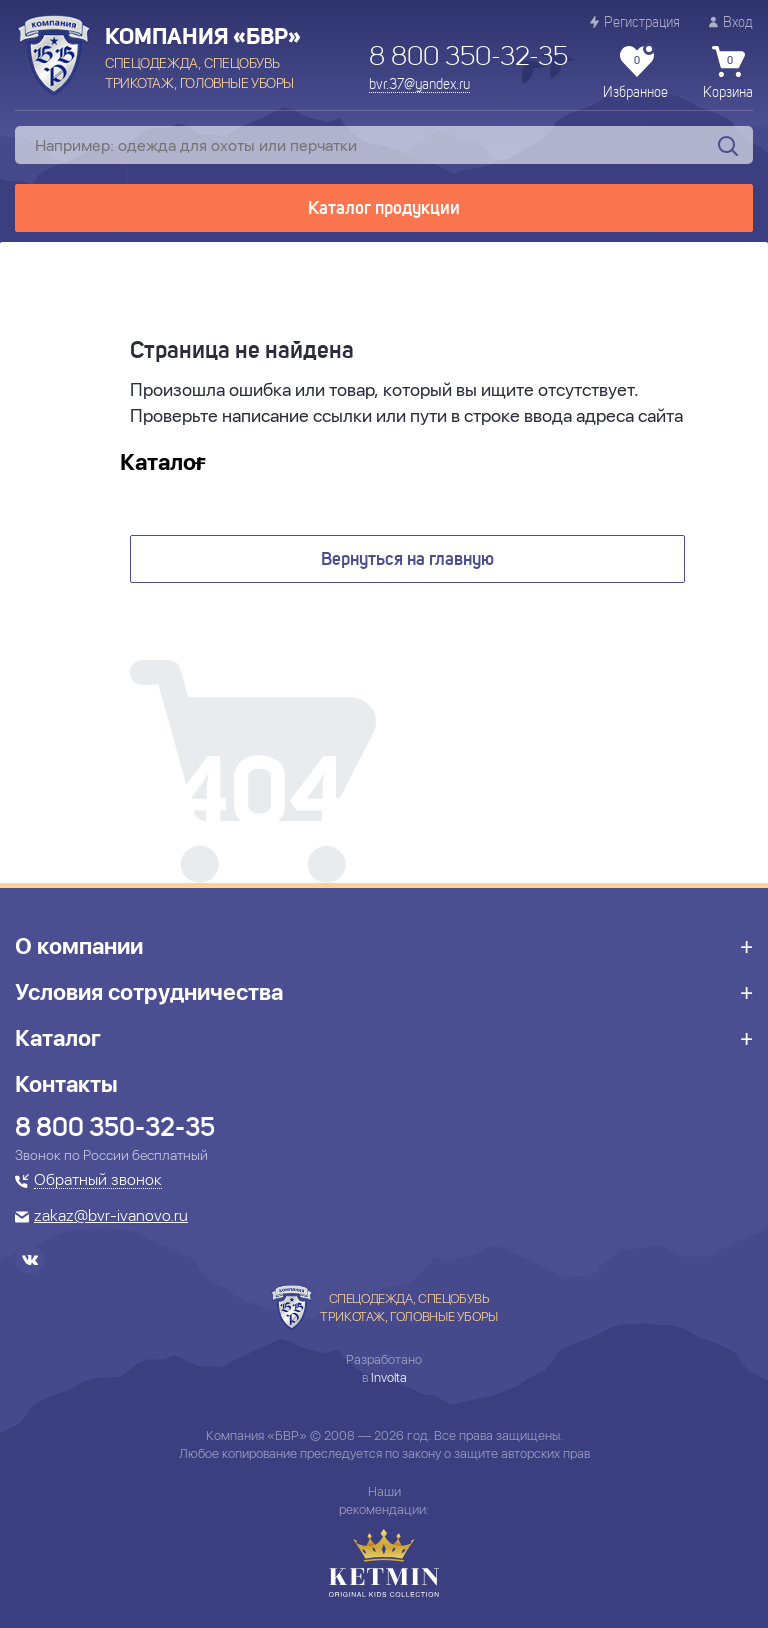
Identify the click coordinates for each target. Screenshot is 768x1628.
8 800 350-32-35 (468, 58)
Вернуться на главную (407, 560)
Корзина (728, 73)
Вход (731, 22)
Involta (389, 1377)
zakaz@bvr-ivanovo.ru (111, 1217)
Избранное (635, 73)
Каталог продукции (384, 209)
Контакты (66, 1084)
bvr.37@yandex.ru (419, 85)
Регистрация (635, 22)
